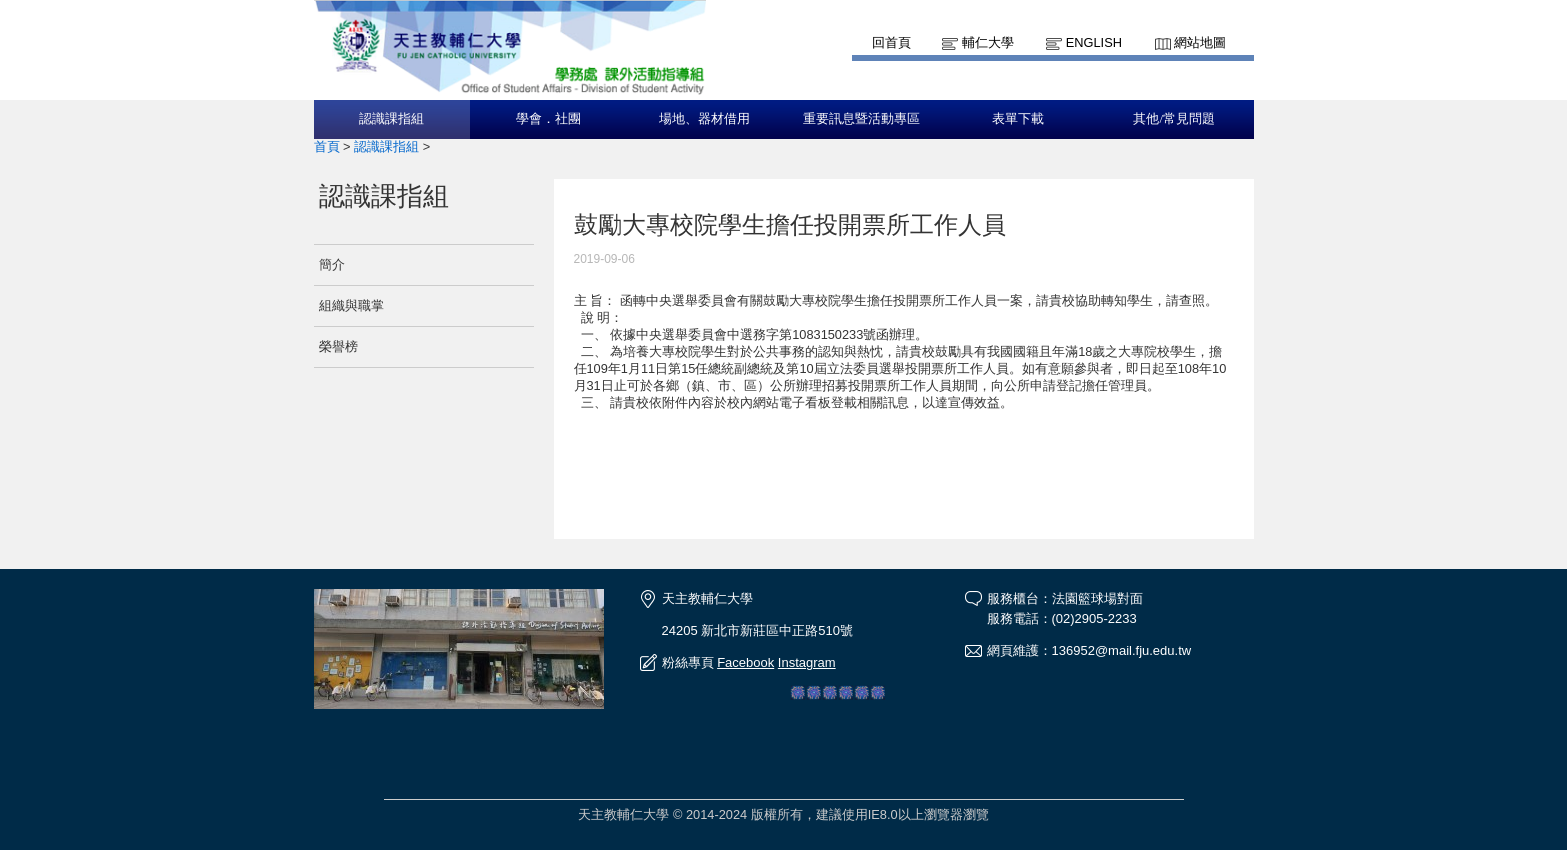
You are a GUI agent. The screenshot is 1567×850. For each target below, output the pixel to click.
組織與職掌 (351, 305)
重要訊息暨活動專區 (861, 119)
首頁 (327, 146)
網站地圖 (1200, 42)
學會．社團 (548, 119)
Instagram (807, 662)
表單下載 (1018, 119)
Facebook (745, 662)
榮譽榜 (338, 346)
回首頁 (891, 42)
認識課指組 (391, 119)
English (1094, 42)
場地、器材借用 (704, 119)
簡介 (332, 264)
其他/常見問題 (1174, 119)
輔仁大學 (988, 42)
